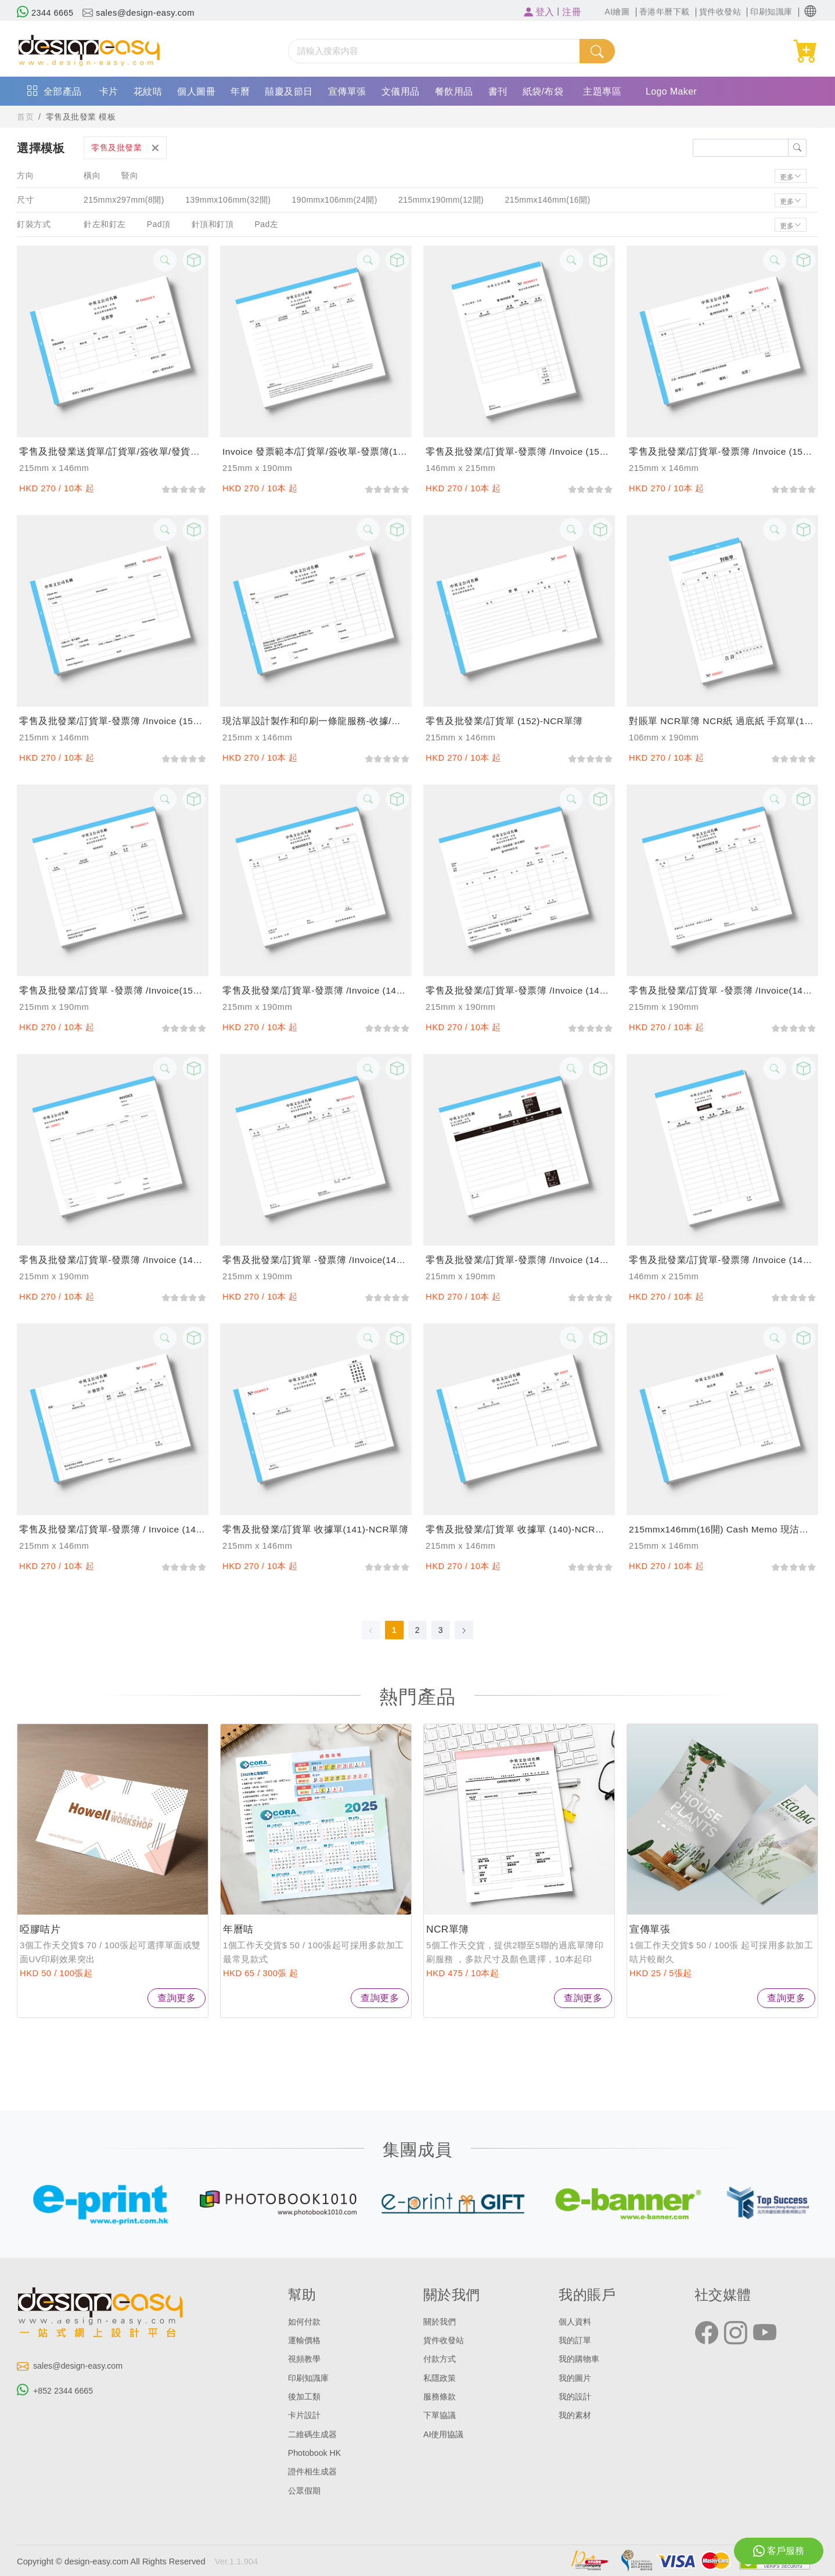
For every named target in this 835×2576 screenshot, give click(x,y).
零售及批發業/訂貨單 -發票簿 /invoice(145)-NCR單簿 (315, 1260)
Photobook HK (315, 2451)
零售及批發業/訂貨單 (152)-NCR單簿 (505, 721)
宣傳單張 (347, 91)
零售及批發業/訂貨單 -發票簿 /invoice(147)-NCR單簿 (722, 990)
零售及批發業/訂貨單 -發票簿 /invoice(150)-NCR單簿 (112, 990)
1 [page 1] (394, 1630)
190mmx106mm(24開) (335, 199)
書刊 (498, 91)
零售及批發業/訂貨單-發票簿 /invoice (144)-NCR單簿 (519, 1260)
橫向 (92, 175)
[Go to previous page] (371, 1630)
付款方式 (440, 2358)
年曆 (240, 91)
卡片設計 (305, 2414)
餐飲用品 (454, 91)
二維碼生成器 (314, 2433)
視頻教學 (305, 2358)
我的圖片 (576, 2377)
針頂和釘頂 (213, 224)
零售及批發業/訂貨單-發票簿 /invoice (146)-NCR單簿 (112, 1260)
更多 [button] (787, 175)
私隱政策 (440, 2377)
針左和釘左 (105, 224)
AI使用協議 (444, 2433)
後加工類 (305, 2396)
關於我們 (440, 2321)
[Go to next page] (464, 1630)
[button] (810, 11)
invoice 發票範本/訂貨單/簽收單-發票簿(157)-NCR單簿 (315, 451)
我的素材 (576, 2414)
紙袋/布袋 (543, 91)
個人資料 (576, 2321)
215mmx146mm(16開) (549, 199)
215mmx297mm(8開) (124, 199)
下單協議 (440, 2414)
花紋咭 (148, 91)
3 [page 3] (440, 1630)
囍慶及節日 (289, 91)
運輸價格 (305, 2340)
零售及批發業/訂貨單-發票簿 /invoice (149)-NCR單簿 (315, 990)
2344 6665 (45, 12)
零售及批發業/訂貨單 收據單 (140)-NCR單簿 (519, 1529)
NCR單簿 (449, 1929)
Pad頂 (159, 224)
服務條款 (440, 2396)
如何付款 (305, 2321)
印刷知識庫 (310, 2377)
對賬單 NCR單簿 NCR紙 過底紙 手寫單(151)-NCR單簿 (722, 721)
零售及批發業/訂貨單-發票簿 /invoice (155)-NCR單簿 (722, 451)
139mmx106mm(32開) (228, 199)
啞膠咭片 (41, 1929)
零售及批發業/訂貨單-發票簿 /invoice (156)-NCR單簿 (519, 451)
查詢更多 (176, 1998)
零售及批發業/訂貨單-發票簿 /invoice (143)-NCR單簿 (722, 1260)
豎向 (130, 175)
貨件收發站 (445, 2340)
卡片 (108, 91)
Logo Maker (672, 91)
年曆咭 (239, 1929)
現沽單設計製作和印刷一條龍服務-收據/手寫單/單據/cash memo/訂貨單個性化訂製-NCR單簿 (315, 721)
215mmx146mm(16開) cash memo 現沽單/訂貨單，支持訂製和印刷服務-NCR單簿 (722, 1529)
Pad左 (268, 224)
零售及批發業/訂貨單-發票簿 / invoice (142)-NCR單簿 (112, 1529)
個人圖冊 (196, 91)
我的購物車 (580, 2358)
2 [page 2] (417, 1630)
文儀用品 (400, 91)
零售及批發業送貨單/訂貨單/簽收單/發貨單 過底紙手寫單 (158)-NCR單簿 (112, 451)
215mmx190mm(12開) (442, 199)
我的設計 (576, 2396)
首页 (26, 116)
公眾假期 (305, 2489)
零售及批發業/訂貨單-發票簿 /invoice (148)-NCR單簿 (519, 990)
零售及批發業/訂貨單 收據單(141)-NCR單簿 (315, 1529)
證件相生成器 (314, 2470)
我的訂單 (576, 2340)
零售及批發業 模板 (84, 116)
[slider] (183, 488)
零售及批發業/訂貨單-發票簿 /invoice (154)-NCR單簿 (112, 721)
